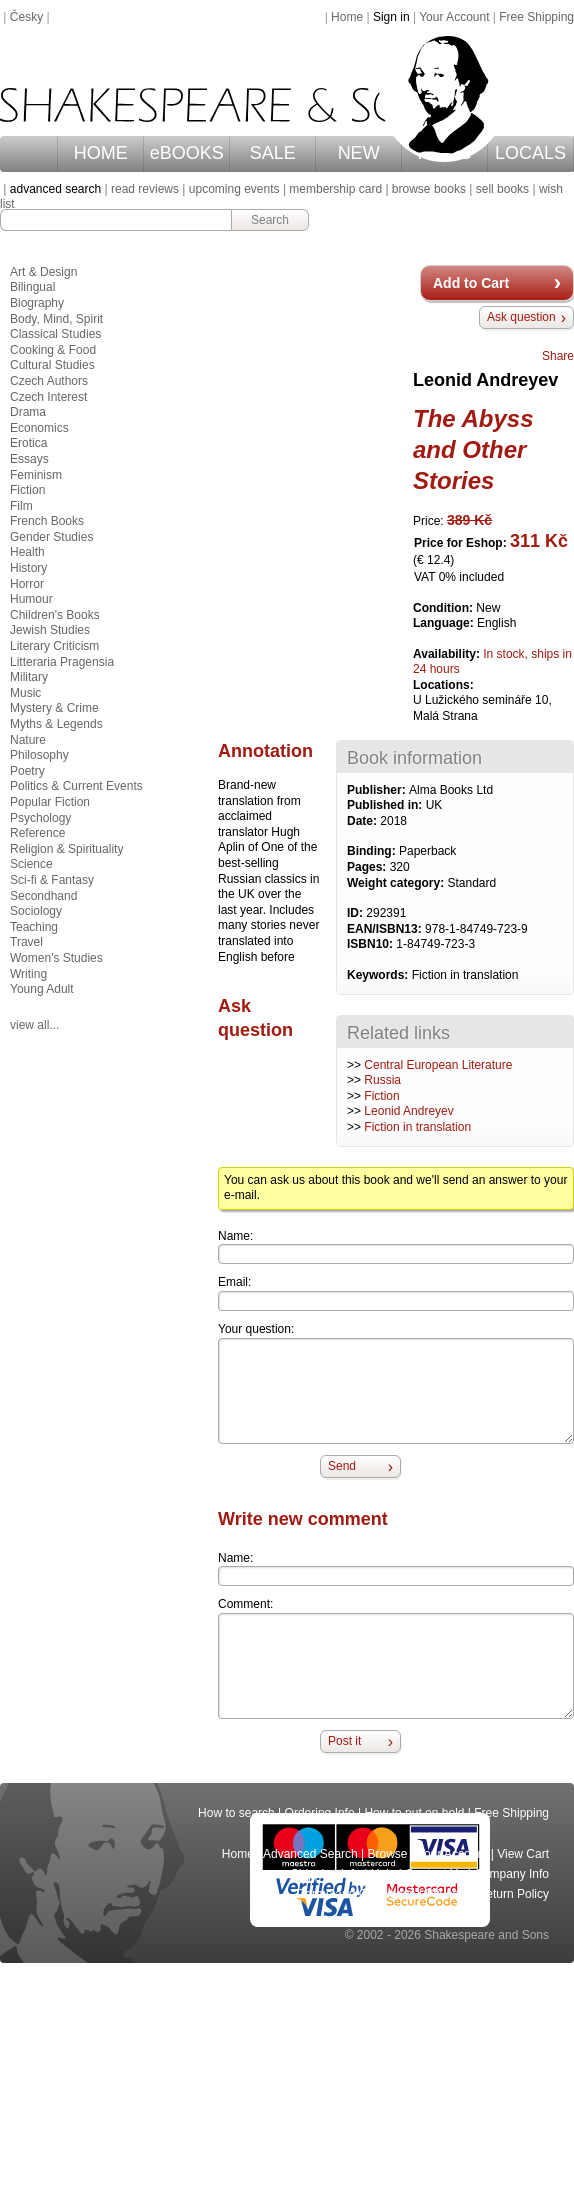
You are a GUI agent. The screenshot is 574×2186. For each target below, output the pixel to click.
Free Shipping (536, 17)
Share (558, 356)
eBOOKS (187, 153)
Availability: (448, 654)
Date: (363, 821)
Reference (37, 833)
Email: (234, 1282)
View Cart (523, 1854)
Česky (26, 17)
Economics (39, 428)
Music (25, 693)
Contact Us (434, 1874)
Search (270, 220)
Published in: (386, 805)
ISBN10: (371, 944)
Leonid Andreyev (408, 1111)
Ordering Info (320, 1813)
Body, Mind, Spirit (56, 319)
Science (31, 864)
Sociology (36, 911)
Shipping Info (326, 1874)
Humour (31, 599)
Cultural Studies (52, 365)
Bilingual (32, 287)
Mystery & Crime (54, 708)
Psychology (40, 818)
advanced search (55, 189)
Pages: (368, 867)
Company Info (511, 1874)
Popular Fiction (50, 802)
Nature (28, 740)
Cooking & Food (53, 350)
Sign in (391, 17)
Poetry (27, 771)
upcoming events (234, 189)
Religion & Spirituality (66, 849)
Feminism (36, 475)
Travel (26, 942)
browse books (429, 189)
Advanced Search (310, 1854)
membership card (335, 189)
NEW (359, 153)
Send (342, 1466)
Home (347, 17)
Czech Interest (48, 397)
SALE (273, 153)
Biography (37, 303)
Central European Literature (438, 1065)
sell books (502, 189)
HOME (101, 153)
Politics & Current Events (76, 786)
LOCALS (530, 153)
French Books (47, 521)
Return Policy (513, 1894)
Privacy (446, 1894)
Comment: (245, 1604)
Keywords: (379, 975)
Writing (28, 974)
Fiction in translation (417, 1127)
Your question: (256, 1329)
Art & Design (43, 272)
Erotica (28, 443)
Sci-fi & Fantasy (52, 880)
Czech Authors (49, 381)
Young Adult (42, 989)
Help (383, 1874)
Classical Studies (55, 334)
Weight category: (397, 883)
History (28, 568)
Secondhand (43, 896)
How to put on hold (414, 1813)
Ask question (521, 317)
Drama (28, 412)
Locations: (443, 685)
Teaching (34, 927)
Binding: (373, 851)
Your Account (454, 17)
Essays (29, 459)
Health (27, 552)
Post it (344, 1741)
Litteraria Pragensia (62, 662)
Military (29, 677)
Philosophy (39, 755)
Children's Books (55, 615)
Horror (27, 584)
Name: (235, 1236)
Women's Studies (56, 958)
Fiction (381, 1096)
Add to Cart (471, 283)
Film (21, 506)
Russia (382, 1080)
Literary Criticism (54, 646)
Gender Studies (51, 537)
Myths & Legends (56, 724)
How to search (236, 1813)
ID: (356, 913)
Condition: (444, 608)
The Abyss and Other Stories (473, 449)
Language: (445, 623)
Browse (388, 1854)
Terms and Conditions (357, 1894)
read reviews (145, 189)
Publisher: (378, 790)
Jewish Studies (50, 630)
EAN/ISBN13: (386, 929)
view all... (34, 1025)
